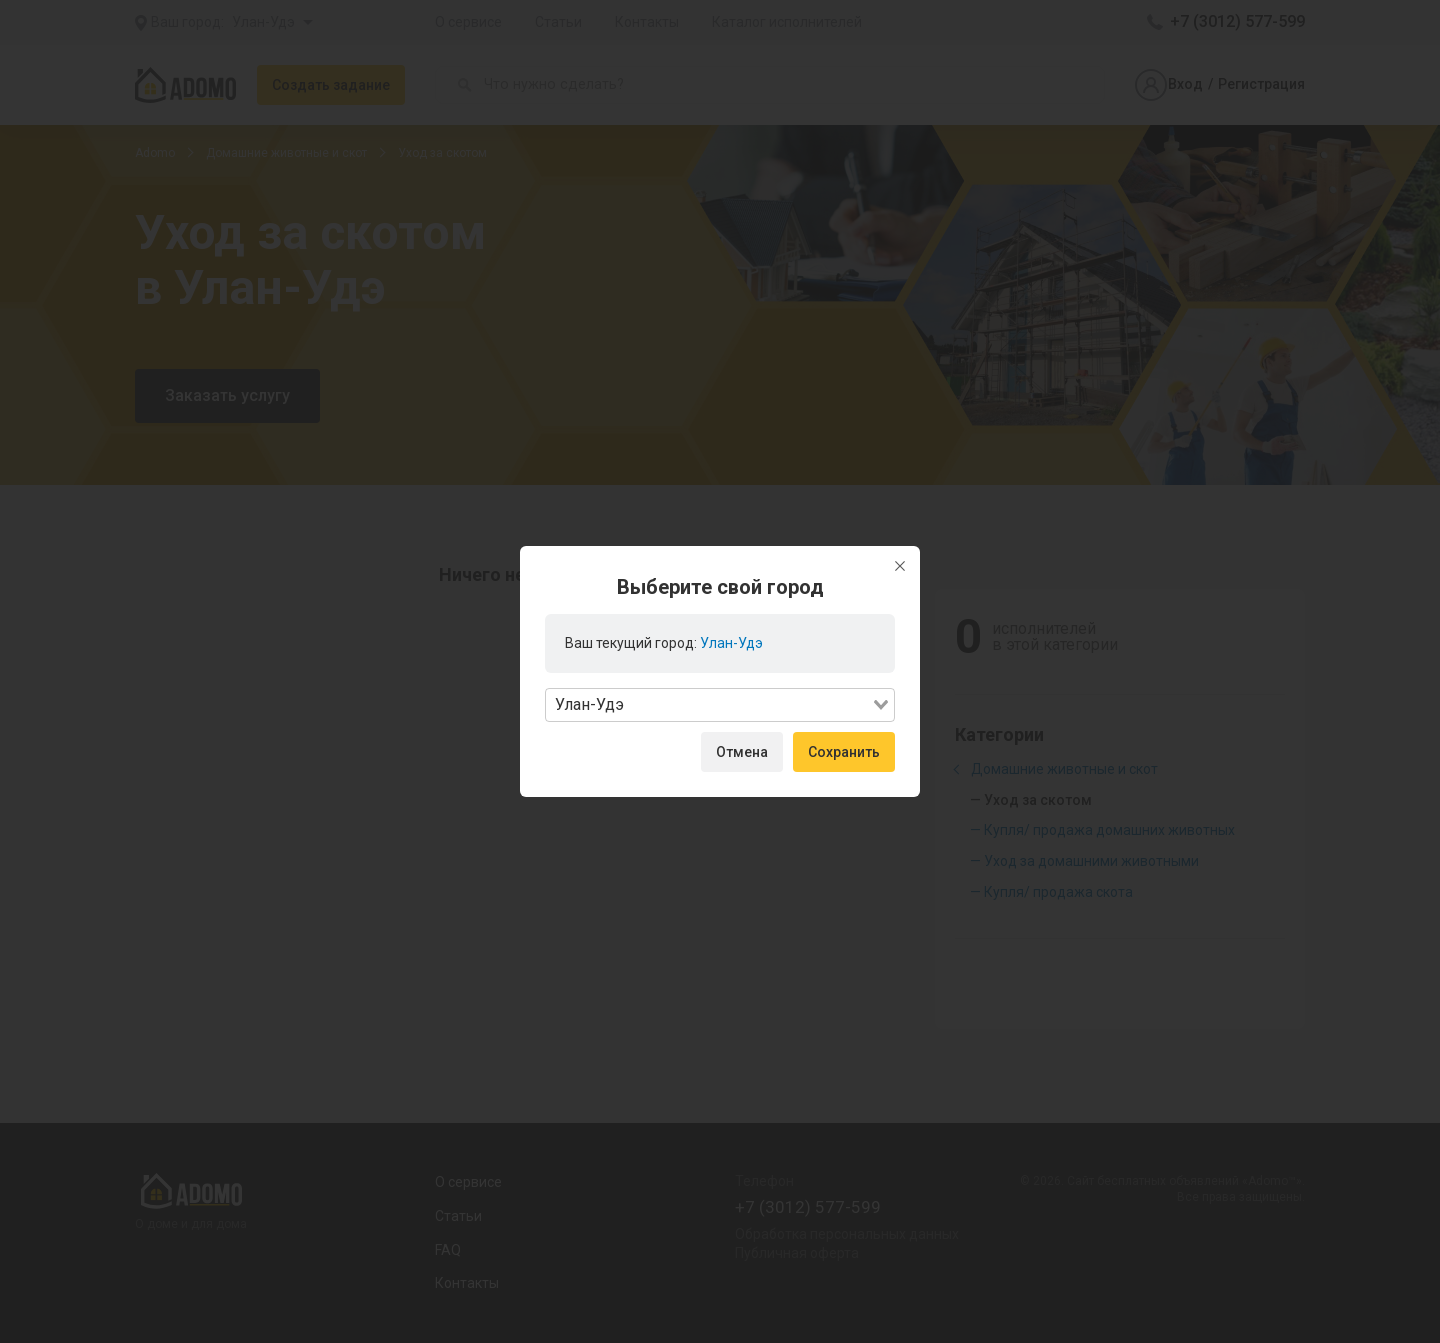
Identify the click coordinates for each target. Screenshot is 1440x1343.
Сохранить (844, 752)
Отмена (742, 752)
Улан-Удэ (731, 643)
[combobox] (720, 705)
